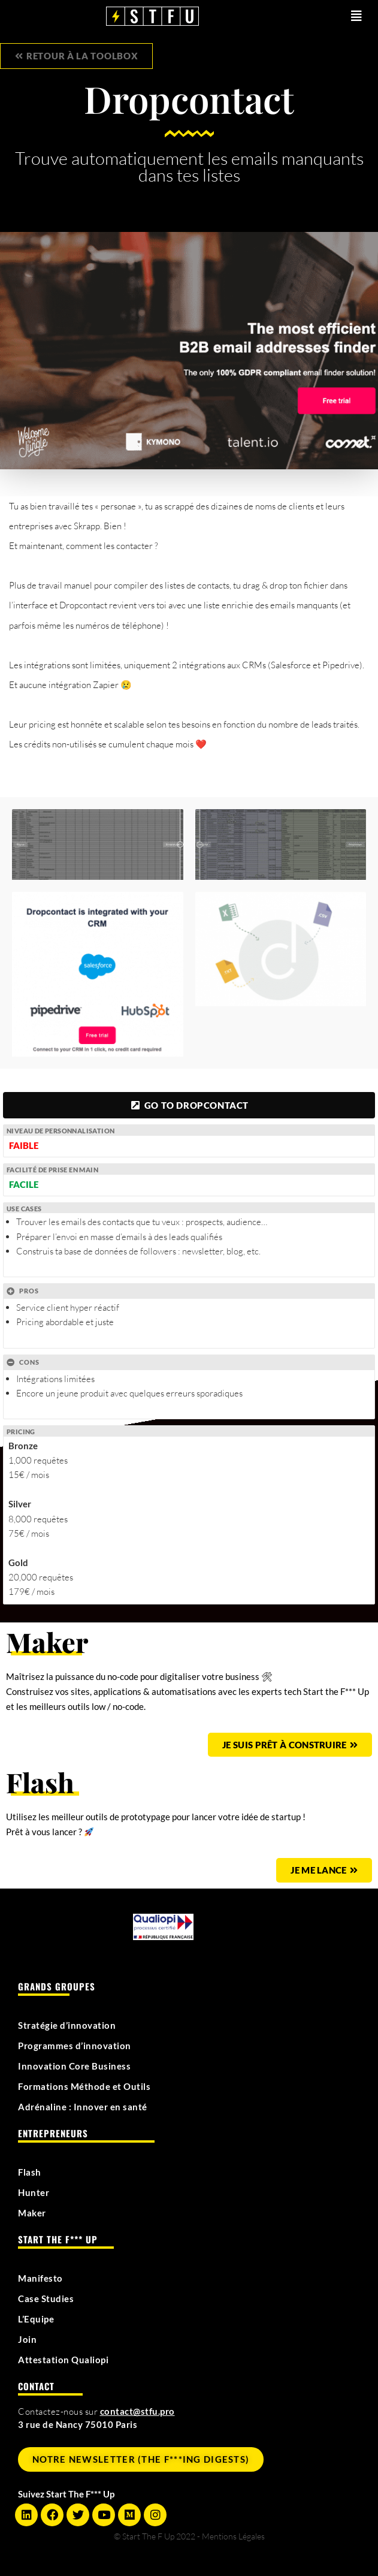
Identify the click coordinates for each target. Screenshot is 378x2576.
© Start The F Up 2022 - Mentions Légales (189, 2536)
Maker (32, 2212)
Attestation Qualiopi (63, 2359)
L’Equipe (36, 2318)
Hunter (33, 2192)
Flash (29, 2172)
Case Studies (46, 2298)
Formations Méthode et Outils (84, 2086)
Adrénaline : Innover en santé (82, 2106)
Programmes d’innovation (74, 2045)
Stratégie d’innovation (67, 2025)
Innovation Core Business (74, 2066)
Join (27, 2339)
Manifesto (40, 2278)
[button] (335, 16)
